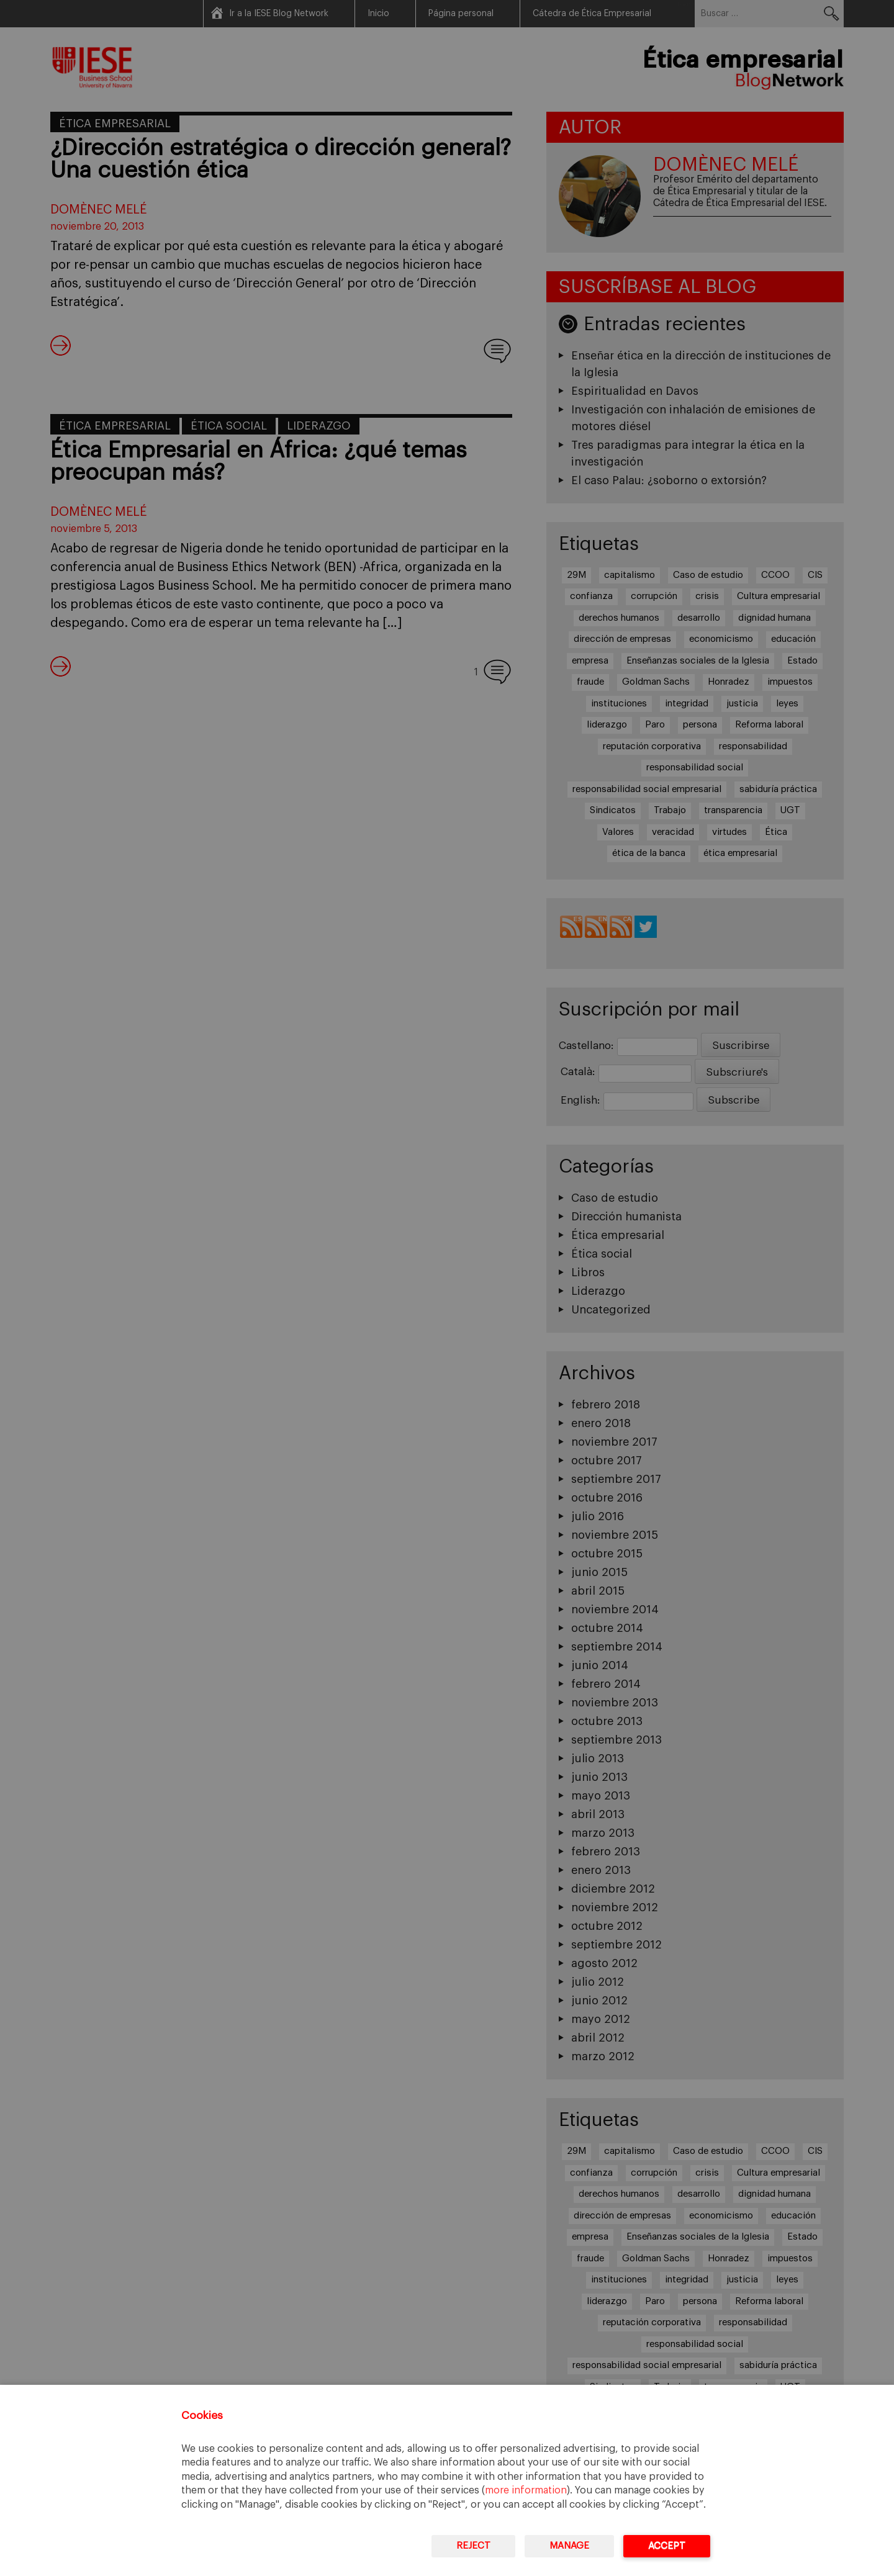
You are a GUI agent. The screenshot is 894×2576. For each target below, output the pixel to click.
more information (526, 2490)
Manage (569, 2546)
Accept (666, 2546)
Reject (473, 2546)
